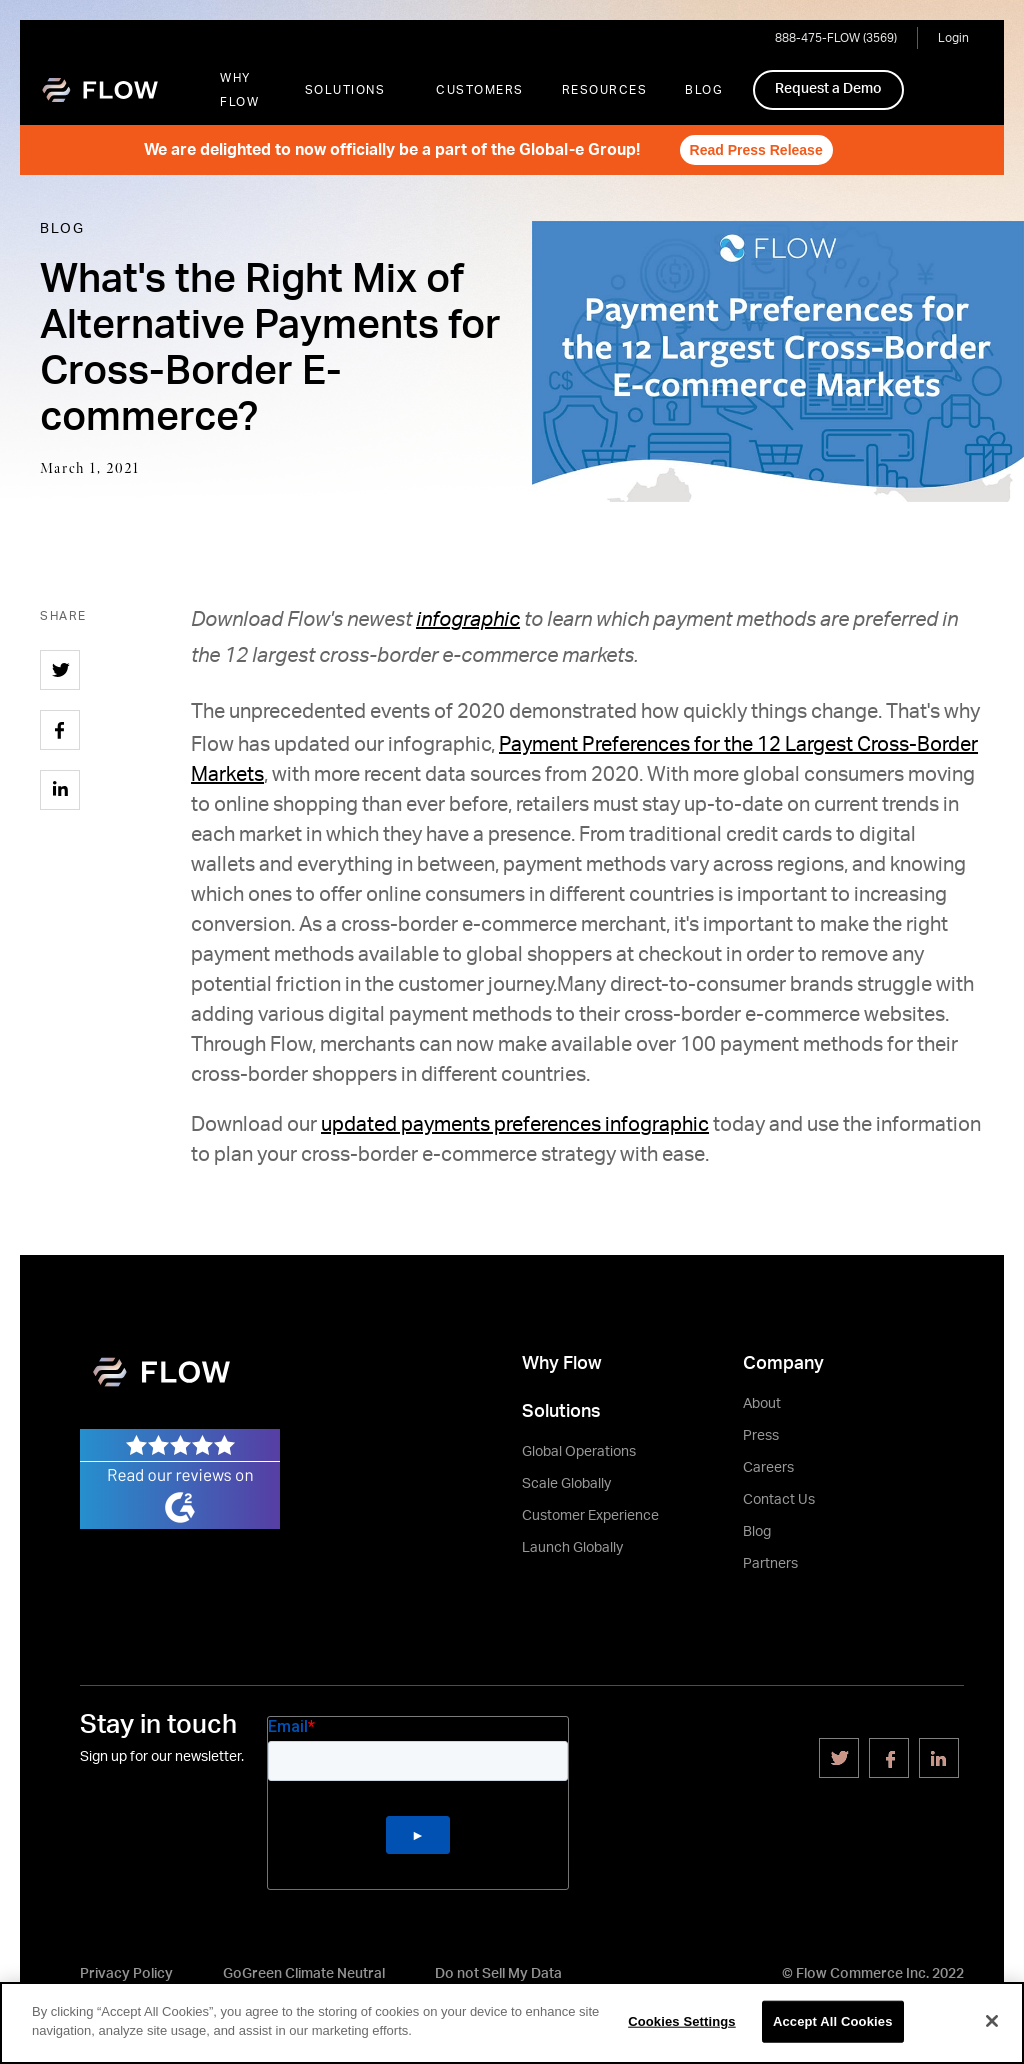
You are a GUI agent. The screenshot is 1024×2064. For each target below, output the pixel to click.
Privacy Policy (126, 1974)
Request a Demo (828, 89)
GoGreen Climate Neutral (304, 1974)
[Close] (992, 2021)
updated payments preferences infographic (515, 1125)
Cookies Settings (682, 2021)
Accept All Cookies (833, 2021)
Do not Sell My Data (498, 1974)
